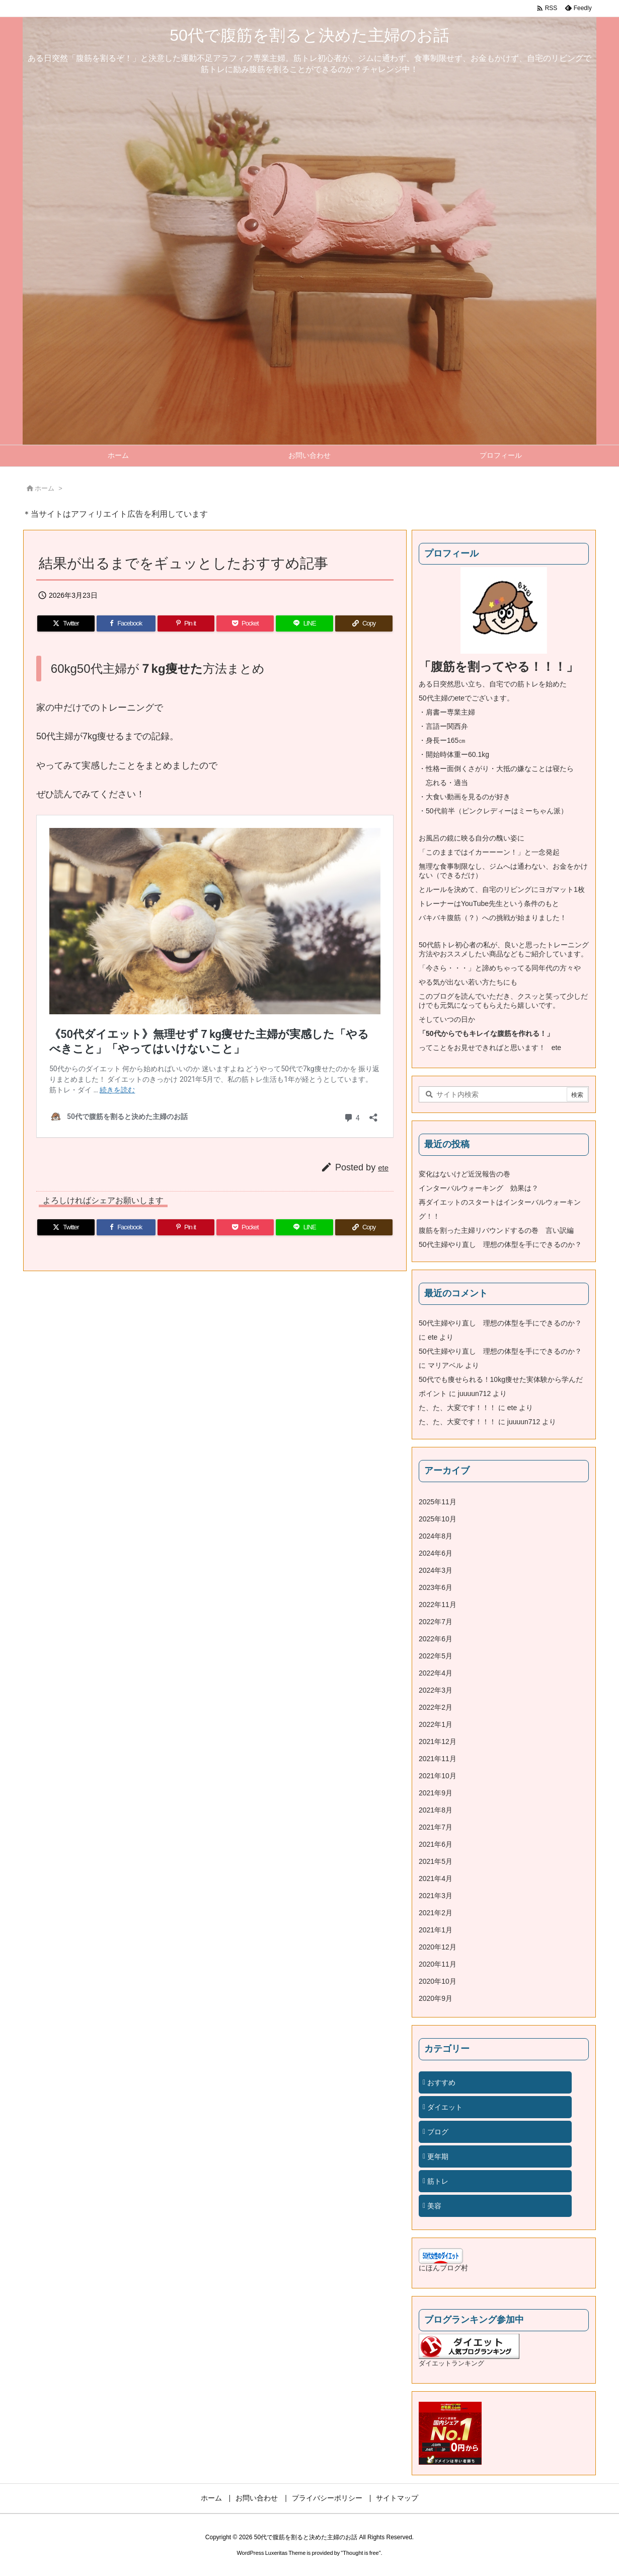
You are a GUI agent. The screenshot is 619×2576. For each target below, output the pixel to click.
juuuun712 (474, 1393)
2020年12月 (437, 1947)
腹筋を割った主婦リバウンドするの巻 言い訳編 (496, 1230)
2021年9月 (435, 1793)
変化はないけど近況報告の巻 (464, 1174)
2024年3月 (435, 1570)
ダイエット (444, 2107)
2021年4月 (435, 1878)
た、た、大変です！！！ (457, 1408)
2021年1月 (435, 1930)
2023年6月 (435, 1587)
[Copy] (364, 623)
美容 (434, 2206)
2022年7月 (435, 1622)
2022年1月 (435, 1724)
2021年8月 (435, 1810)
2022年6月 (435, 1639)
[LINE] (304, 623)
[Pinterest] (186, 623)
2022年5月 (435, 1656)
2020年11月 (437, 1964)
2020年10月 (437, 1981)
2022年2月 (435, 1707)
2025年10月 (437, 1519)
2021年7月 (435, 1827)
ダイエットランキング (451, 2363)
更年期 (437, 2156)
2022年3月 (435, 1690)
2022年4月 (435, 1673)
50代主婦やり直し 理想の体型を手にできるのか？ (500, 1244)
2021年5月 (435, 1861)
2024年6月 (435, 1553)
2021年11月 (437, 1759)
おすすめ (441, 2082)
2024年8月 (435, 1536)
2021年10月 (437, 1776)
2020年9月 (435, 1998)
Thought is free (360, 2553)
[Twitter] (66, 623)
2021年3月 (435, 1896)
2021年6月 (435, 1844)
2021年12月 (437, 1741)
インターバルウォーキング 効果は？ (478, 1188)
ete (383, 1167)
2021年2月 (435, 1913)
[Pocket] (245, 623)
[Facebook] (126, 623)
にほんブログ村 (443, 2268)
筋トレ (437, 2181)
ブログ (437, 2132)
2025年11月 (437, 1502)
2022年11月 (437, 1604)
